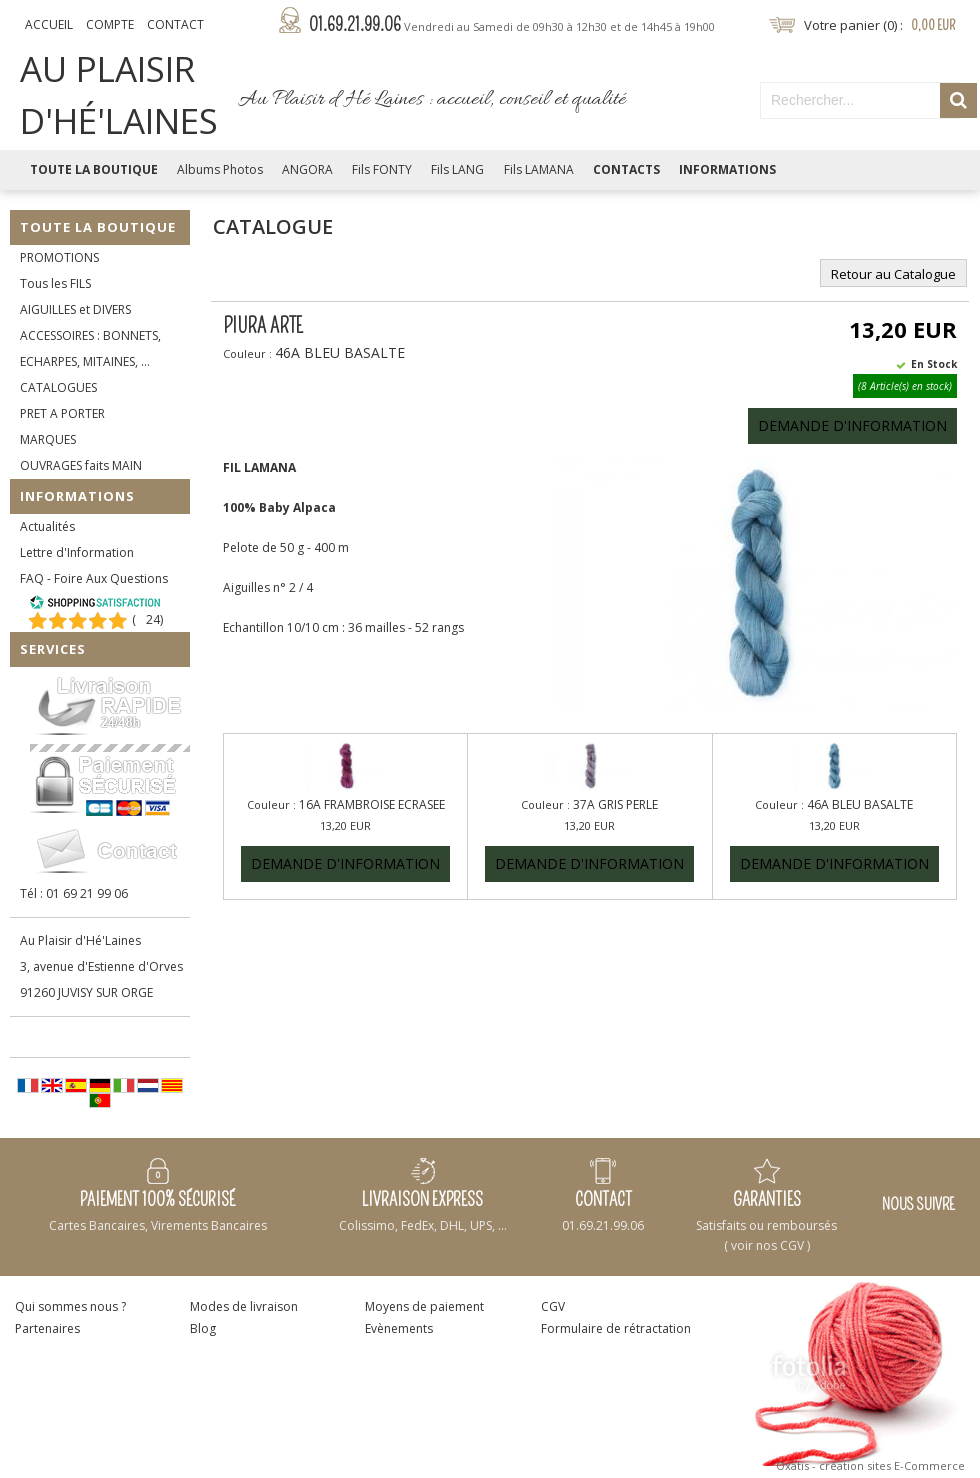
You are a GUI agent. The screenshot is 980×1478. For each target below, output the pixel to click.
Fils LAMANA (539, 169)
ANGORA (307, 169)
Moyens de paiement (424, 1306)
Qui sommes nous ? (70, 1306)
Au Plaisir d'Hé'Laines (80, 940)
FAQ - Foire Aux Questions (94, 578)
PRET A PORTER (62, 413)
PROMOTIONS (59, 257)
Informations (727, 169)
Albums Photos (220, 169)
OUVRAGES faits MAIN (81, 465)
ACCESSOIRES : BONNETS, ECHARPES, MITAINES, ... (90, 348)
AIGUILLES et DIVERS (75, 309)
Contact (175, 24)
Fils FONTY (382, 169)
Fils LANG (457, 169)
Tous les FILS (55, 283)
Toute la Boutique (94, 169)
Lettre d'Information (77, 552)
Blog (203, 1328)
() (147, 619)
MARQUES (48, 439)
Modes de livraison (244, 1306)
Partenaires (47, 1328)
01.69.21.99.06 (512, 25)
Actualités (47, 526)
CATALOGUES (58, 387)
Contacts (626, 169)
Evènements (399, 1328)
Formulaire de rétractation (616, 1328)
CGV (553, 1306)
